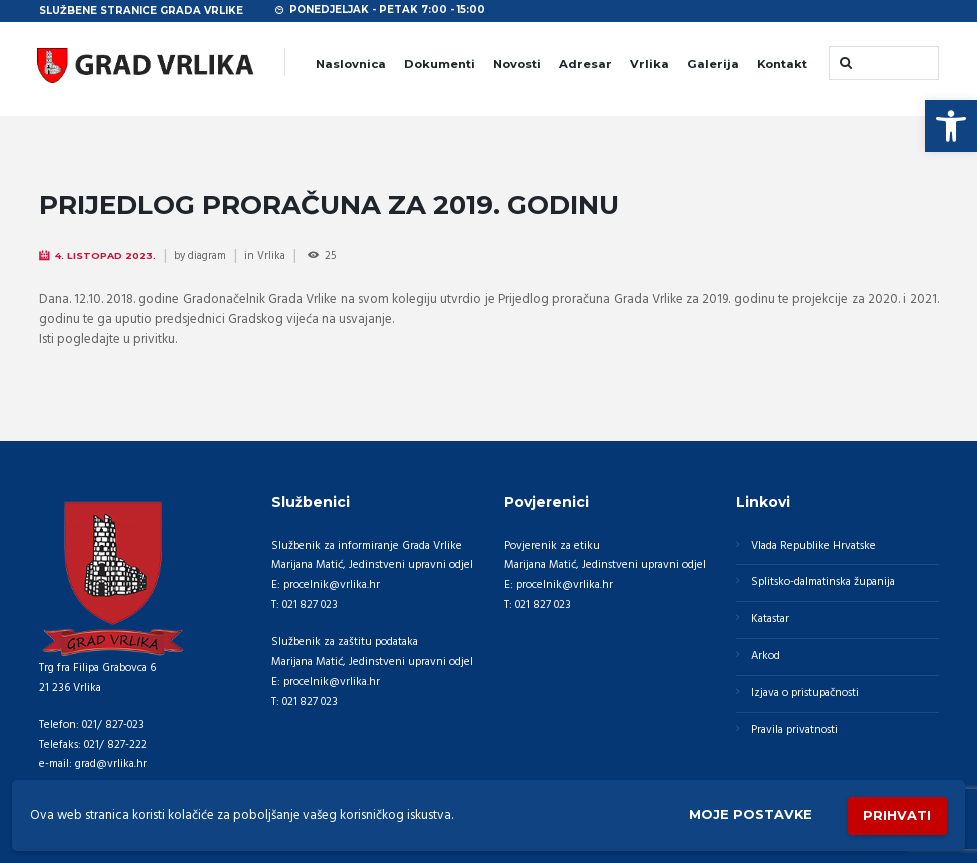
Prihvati (897, 815)
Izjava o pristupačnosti (805, 693)
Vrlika (649, 64)
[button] (951, 126)
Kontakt (782, 64)
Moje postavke (750, 815)
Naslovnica (351, 64)
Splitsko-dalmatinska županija (823, 583)
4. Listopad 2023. (105, 255)
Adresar (585, 64)
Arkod (765, 656)
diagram (207, 256)
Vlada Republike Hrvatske (813, 546)
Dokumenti (439, 64)
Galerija (713, 64)
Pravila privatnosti (794, 730)
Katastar (770, 620)
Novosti (517, 64)
